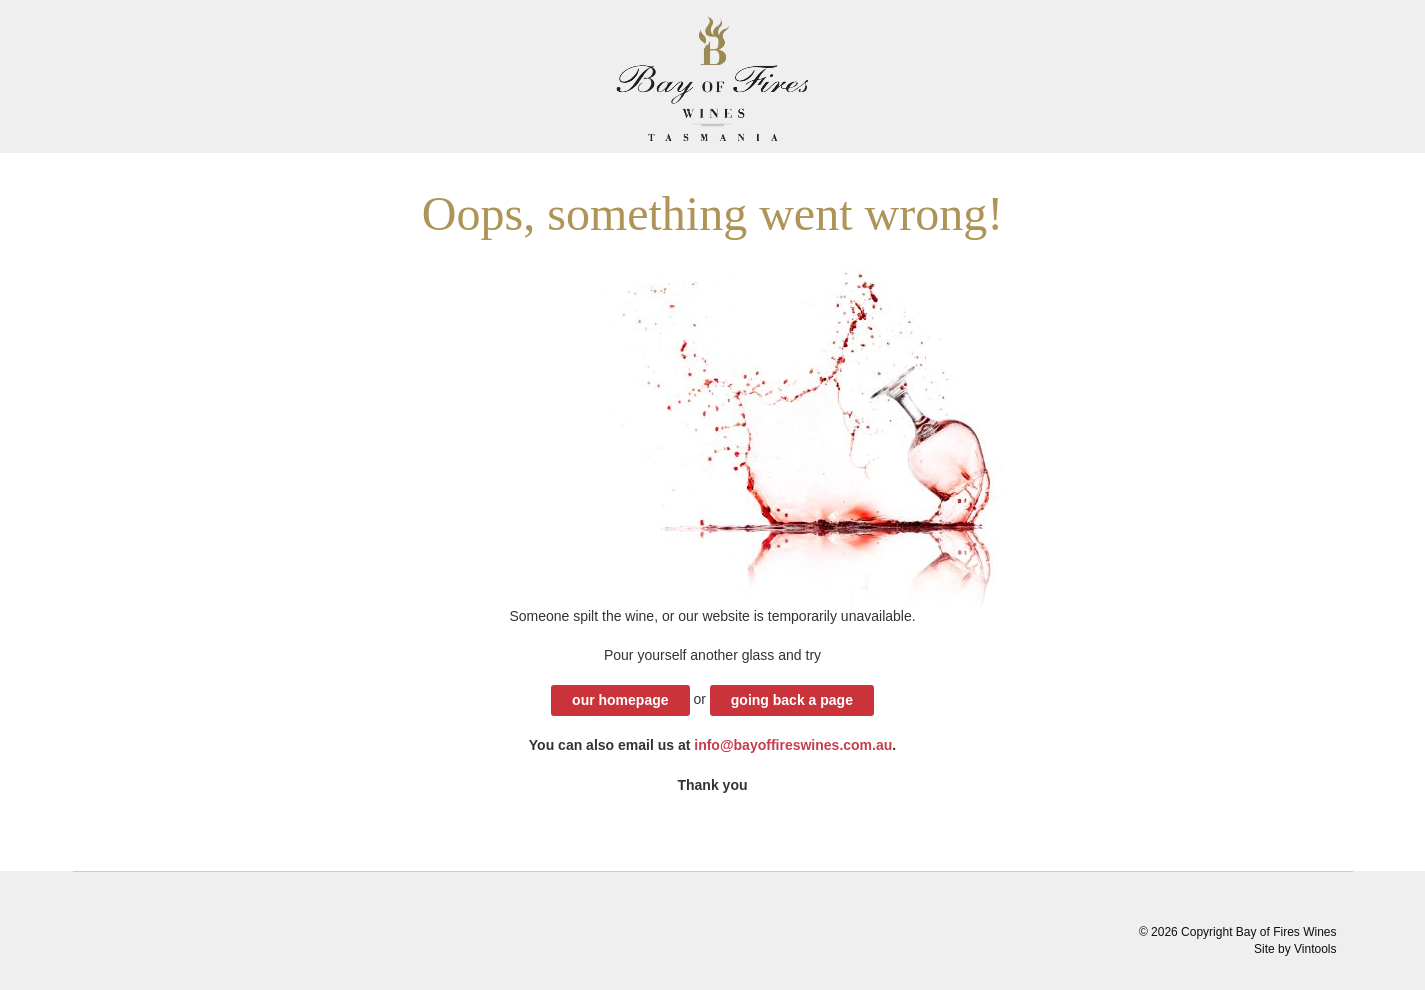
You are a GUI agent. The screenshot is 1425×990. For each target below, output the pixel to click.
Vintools (1315, 949)
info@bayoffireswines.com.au (793, 745)
